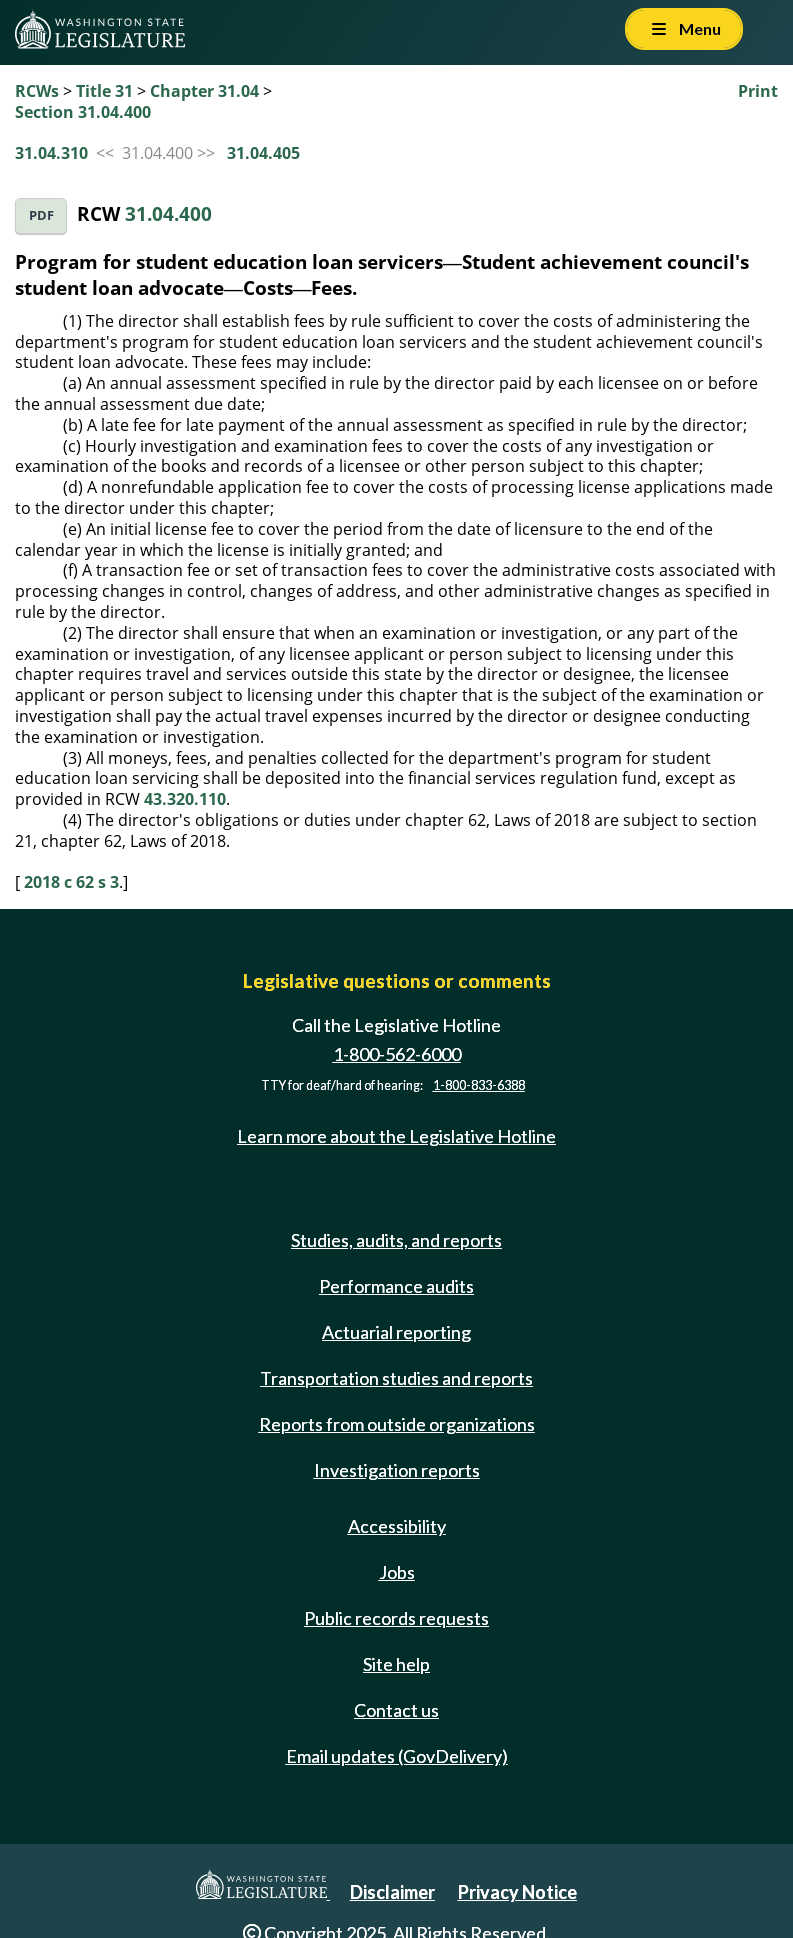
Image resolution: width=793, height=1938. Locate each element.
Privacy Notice (517, 1892)
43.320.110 (185, 799)
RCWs (37, 91)
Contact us (396, 1710)
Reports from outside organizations (397, 1424)
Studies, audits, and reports (396, 1240)
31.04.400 (168, 213)
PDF (41, 215)
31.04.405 (263, 153)
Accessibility (397, 1526)
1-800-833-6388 (479, 1085)
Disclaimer (392, 1892)
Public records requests (396, 1618)
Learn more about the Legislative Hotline (396, 1136)
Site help (396, 1664)
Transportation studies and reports (396, 1378)
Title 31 (104, 91)
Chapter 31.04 (204, 91)
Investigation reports (397, 1470)
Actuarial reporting (396, 1332)
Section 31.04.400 (83, 112)
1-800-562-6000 (397, 1054)
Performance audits (396, 1286)
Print (758, 91)
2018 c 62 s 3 (71, 882)
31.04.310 (51, 153)
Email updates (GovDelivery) (397, 1756)
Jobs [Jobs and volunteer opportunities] (397, 1572)
